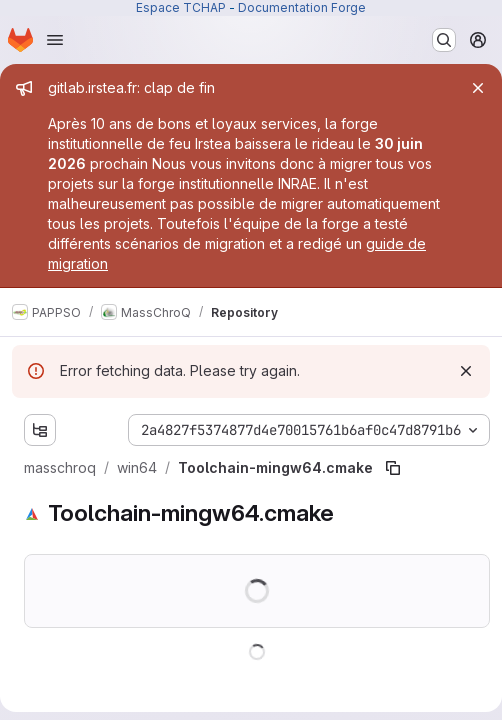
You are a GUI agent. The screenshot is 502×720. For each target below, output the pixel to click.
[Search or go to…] (444, 40)
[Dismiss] (466, 371)
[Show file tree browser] (40, 430)
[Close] (478, 88)
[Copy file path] (393, 468)
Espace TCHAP (181, 7)
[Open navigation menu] (55, 40)
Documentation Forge (302, 7)
